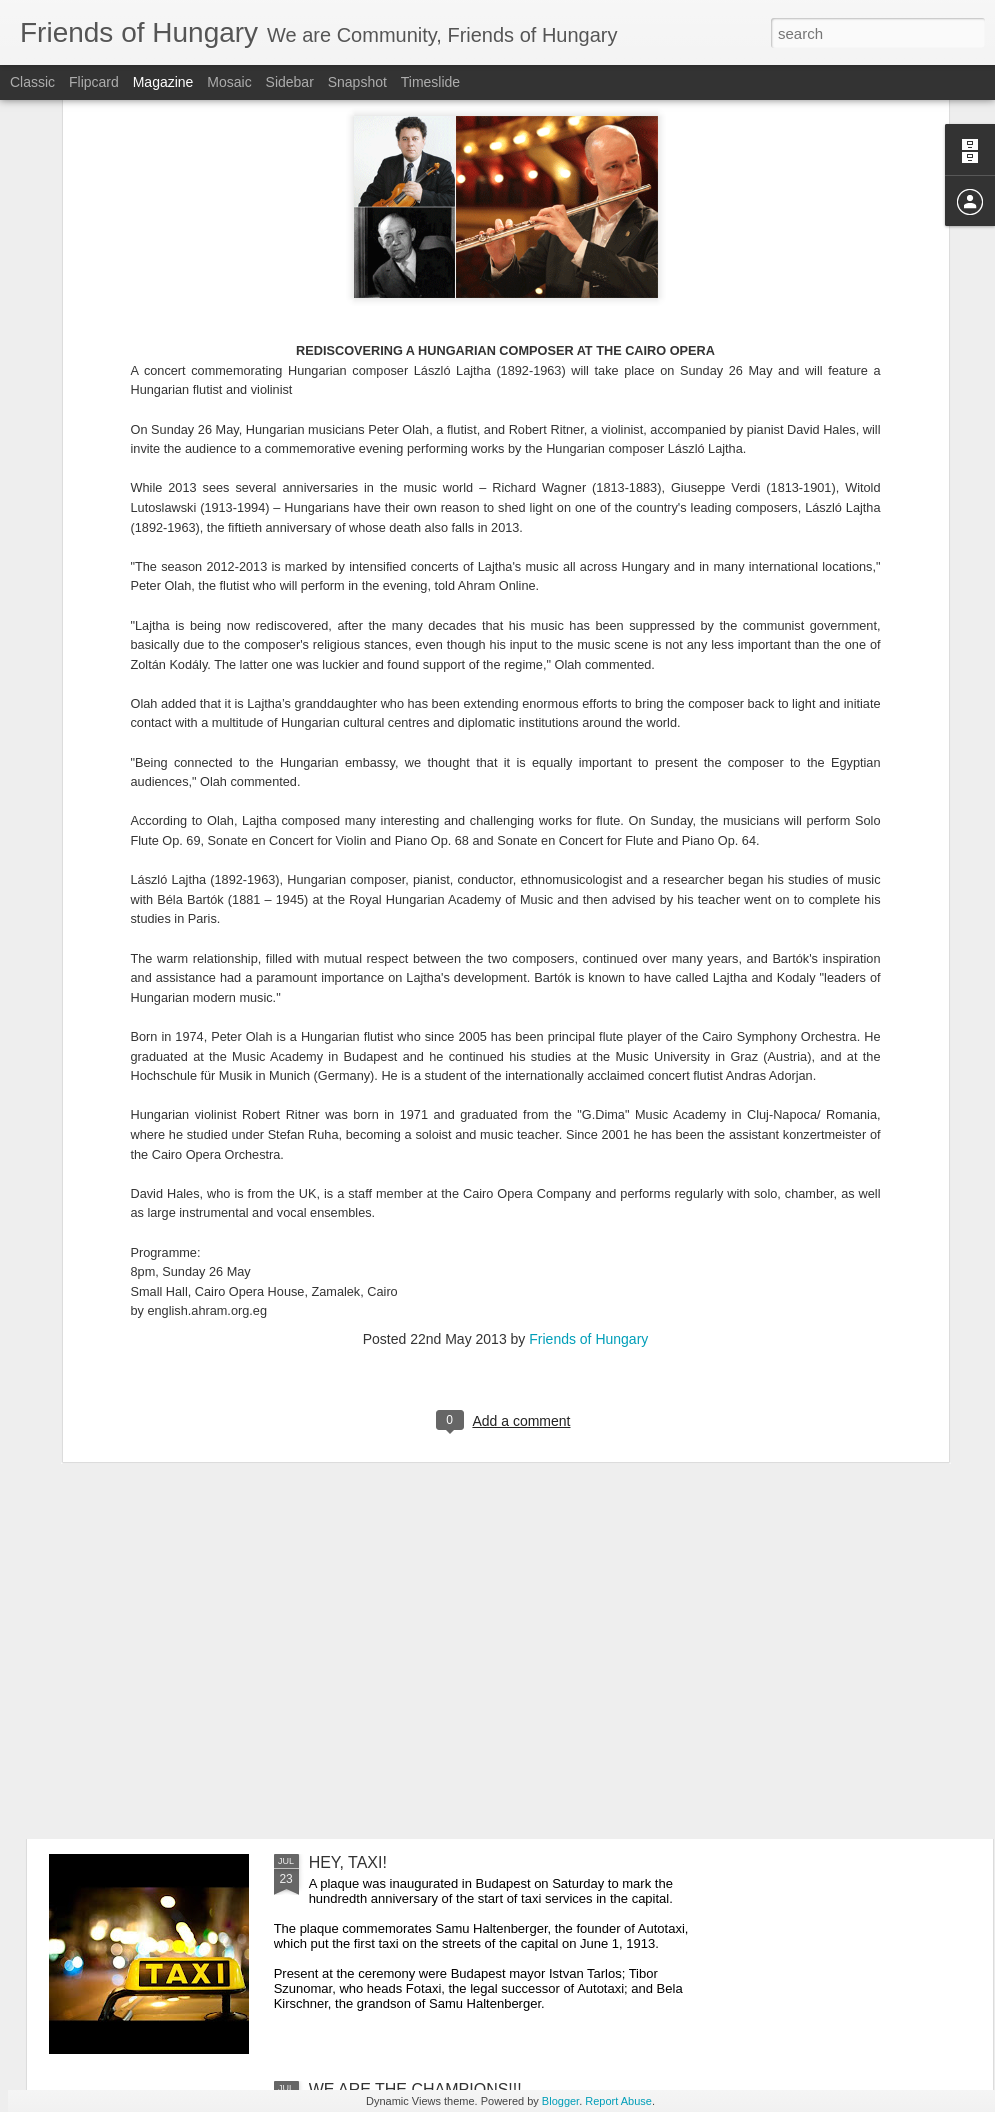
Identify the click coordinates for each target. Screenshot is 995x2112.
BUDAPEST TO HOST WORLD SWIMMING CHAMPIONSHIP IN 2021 (466, 1644)
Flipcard (94, 82)
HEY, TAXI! (348, 1862)
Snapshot (357, 82)
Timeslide (430, 82)
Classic (32, 82)
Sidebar (290, 82)
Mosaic (229, 82)
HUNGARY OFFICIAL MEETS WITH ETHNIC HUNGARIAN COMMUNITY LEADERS (471, 1417)
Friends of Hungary (588, 1110)
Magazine (163, 82)
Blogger (560, 2101)
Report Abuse (618, 2101)
